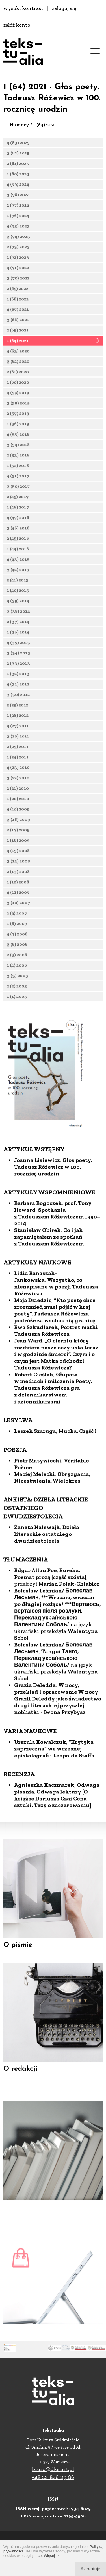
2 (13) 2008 (18, 875)
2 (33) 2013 (18, 667)
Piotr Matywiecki (37, 1497)
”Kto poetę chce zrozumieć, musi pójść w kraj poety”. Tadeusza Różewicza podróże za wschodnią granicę (55, 1347)
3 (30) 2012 (18, 698)
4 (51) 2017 (18, 480)
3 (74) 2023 (18, 240)
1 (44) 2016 (18, 553)
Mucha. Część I (78, 1468)
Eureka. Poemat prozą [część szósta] (50, 1611)
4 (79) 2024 (18, 184)
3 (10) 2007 (18, 907)
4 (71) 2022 (18, 272)
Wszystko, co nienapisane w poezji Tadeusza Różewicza (56, 1324)
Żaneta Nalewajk (37, 1564)
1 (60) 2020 (18, 386)
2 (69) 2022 (17, 292)
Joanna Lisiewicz (37, 1197)
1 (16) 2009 (18, 844)
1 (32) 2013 (18, 678)
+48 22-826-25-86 (53, 2477)
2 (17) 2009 (18, 834)
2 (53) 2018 (18, 459)
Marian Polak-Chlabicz (68, 1621)
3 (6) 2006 (17, 948)
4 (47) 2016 (18, 521)
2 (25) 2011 (18, 751)
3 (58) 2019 (18, 407)
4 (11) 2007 (18, 896)
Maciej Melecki (34, 1511)
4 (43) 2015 (18, 563)
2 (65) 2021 (18, 334)
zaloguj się (64, 8)
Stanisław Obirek (37, 1267)
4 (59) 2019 (18, 397)
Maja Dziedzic (32, 1337)
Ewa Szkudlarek (36, 1364)
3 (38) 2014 (18, 615)
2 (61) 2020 (18, 376)
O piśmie (17, 1957)
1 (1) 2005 (17, 1000)
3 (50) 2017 (18, 490)
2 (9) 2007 (17, 917)
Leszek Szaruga (35, 1468)
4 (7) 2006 (17, 938)
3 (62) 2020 (18, 365)
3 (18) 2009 (18, 823)
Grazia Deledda (35, 1722)
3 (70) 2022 (18, 282)
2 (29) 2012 (17, 709)
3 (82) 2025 (18, 153)
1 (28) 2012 (18, 719)
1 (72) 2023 (18, 261)
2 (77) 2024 (18, 205)
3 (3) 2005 (17, 980)
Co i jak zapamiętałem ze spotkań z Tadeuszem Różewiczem (49, 1274)
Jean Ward (28, 1378)
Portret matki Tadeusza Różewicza (56, 1368)
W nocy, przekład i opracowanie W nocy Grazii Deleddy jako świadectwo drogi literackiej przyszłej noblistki (57, 1736)
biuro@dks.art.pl (53, 2469)
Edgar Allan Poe (35, 1607)
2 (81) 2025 (18, 163)
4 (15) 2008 (18, 855)
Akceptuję (90, 2568)
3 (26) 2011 (18, 740)
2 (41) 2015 (18, 584)
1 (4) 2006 (17, 969)
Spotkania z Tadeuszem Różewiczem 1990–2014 (57, 1254)
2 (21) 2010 (18, 792)
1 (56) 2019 (18, 428)
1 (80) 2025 (18, 173)
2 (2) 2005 (17, 990)
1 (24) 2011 (18, 761)
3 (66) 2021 (18, 324)
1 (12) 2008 (18, 886)
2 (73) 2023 (18, 251)
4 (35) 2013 (18, 646)
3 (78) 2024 (18, 194)
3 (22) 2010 (18, 782)
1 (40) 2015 (18, 594)
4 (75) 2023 (18, 230)
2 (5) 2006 (17, 959)
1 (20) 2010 (18, 803)
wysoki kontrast (23, 8)
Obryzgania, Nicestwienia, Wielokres (52, 1514)
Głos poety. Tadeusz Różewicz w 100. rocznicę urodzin (53, 1204)
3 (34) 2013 (18, 657)
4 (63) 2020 (18, 355)
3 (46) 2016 (18, 532)
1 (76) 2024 (18, 220)
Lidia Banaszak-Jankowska (35, 1313)
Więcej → (52, 2555)
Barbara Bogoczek (38, 1240)
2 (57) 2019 (18, 417)
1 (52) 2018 (18, 469)
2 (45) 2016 (18, 542)
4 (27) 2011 (18, 730)
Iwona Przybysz (65, 1749)
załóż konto (16, 25)
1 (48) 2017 (18, 511)
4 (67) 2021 (18, 313)
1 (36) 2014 (18, 636)
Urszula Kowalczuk (40, 1779)
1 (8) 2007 (17, 928)
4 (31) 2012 (18, 688)
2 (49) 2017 (18, 501)
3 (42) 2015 (18, 574)
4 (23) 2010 (18, 771)
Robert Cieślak (33, 1411)
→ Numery (16, 125)
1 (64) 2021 (18, 344)
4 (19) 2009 (18, 813)
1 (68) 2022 (18, 303)
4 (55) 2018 (18, 438)
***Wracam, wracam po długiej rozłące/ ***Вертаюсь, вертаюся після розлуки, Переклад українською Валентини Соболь (57, 1648)
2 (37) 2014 (18, 626)
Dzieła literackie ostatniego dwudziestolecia (46, 1571)
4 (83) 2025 (18, 142)
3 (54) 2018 (18, 449)
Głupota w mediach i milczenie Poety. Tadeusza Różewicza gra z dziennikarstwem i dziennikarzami (53, 1425)
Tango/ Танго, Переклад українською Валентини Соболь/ (46, 1695)
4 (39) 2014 (18, 605)
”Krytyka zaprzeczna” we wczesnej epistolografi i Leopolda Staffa (54, 1786)
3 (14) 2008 (18, 865)
